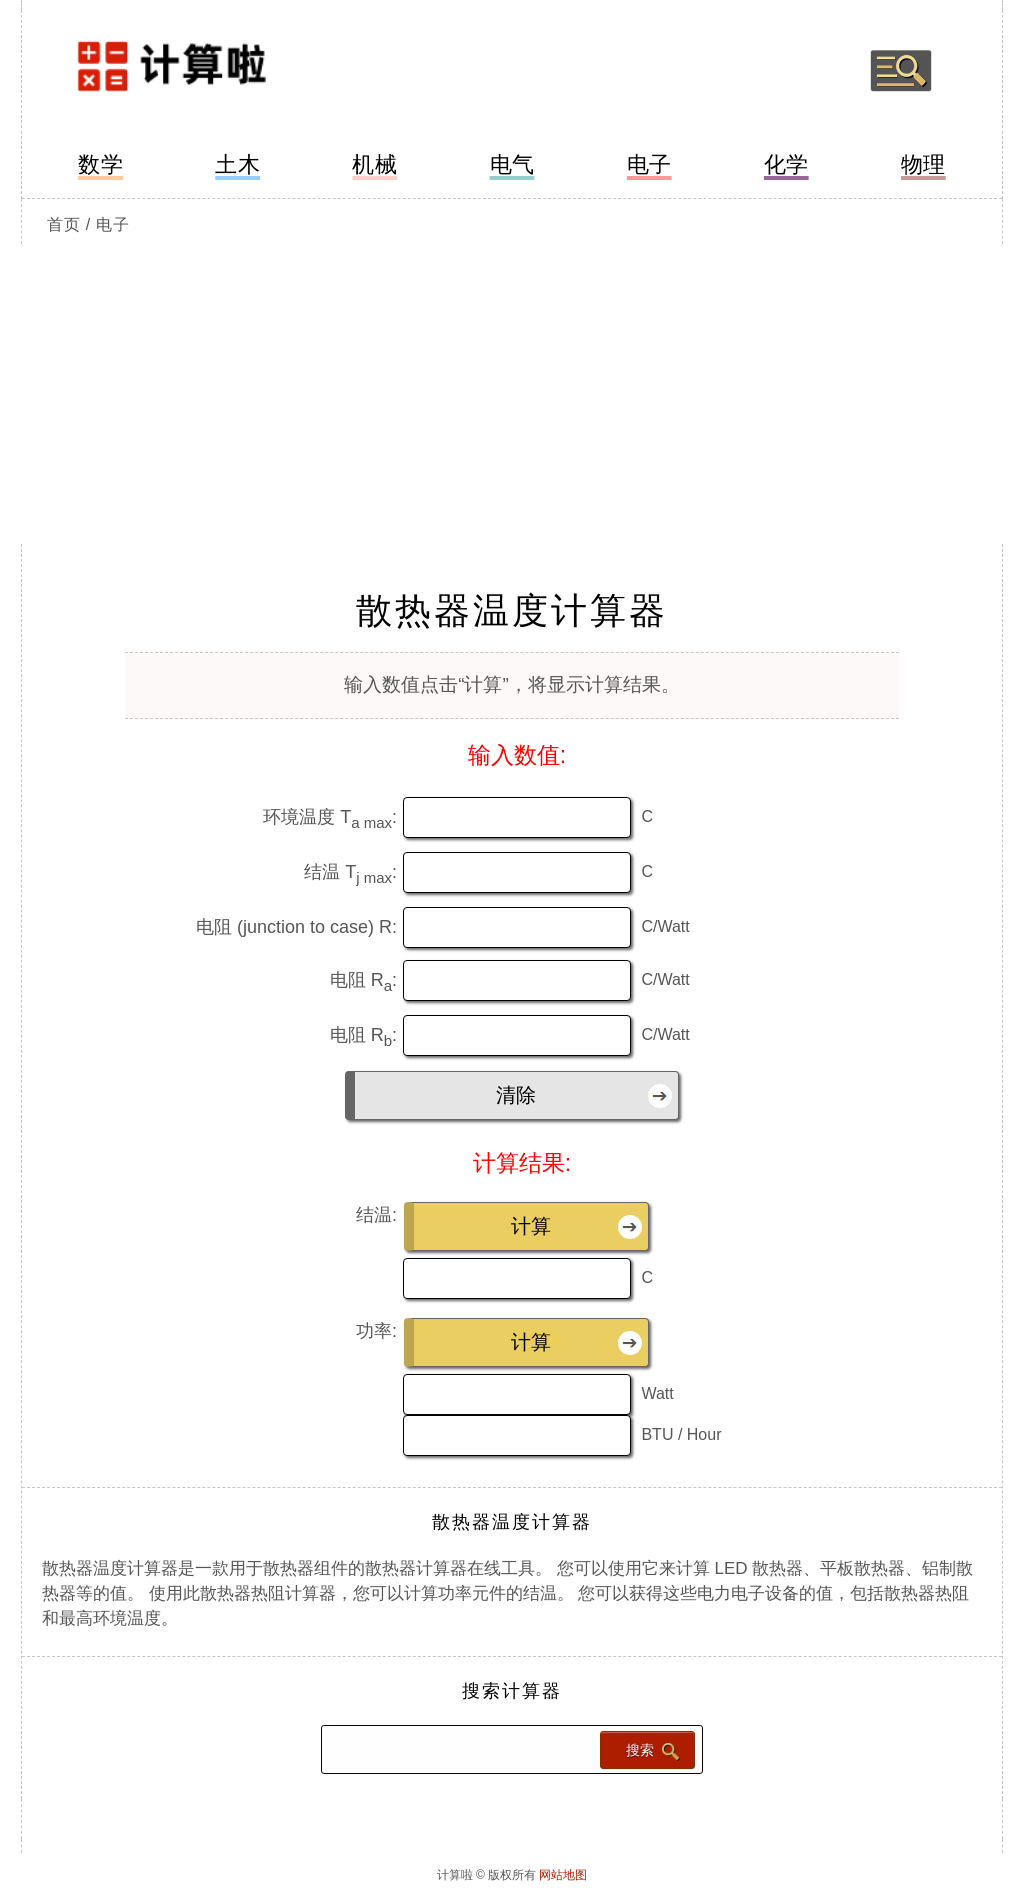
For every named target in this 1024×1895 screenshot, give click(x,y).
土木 (237, 164)
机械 (374, 164)
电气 (512, 164)
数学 (100, 164)
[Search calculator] (459, 1749)
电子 (649, 164)
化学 (786, 164)
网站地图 (563, 1875)
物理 (923, 164)
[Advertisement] (512, 394)
